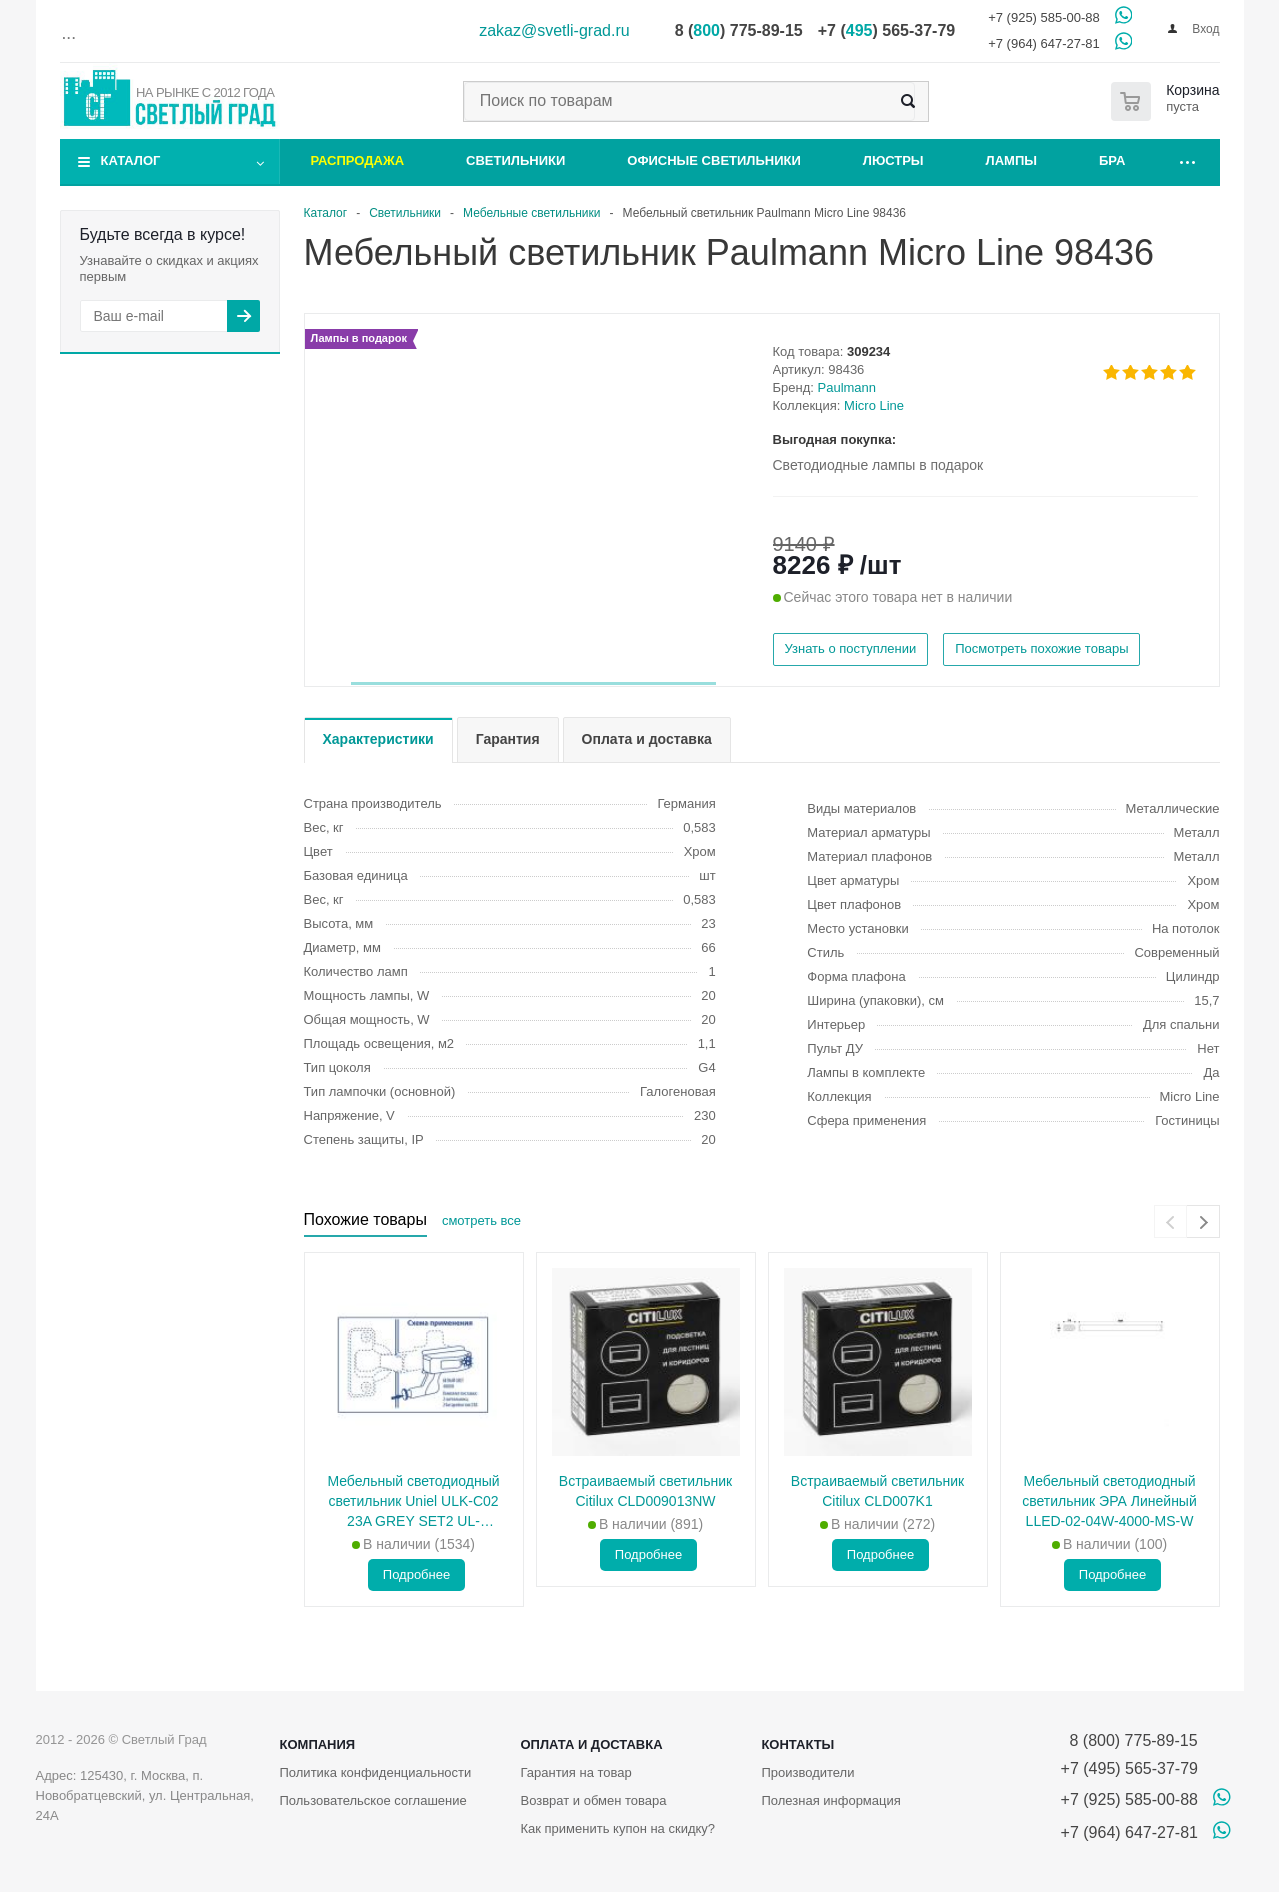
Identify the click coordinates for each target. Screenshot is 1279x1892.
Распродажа (358, 160)
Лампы (1011, 160)
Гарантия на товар (575, 1772)
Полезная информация (830, 1800)
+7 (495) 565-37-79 (1129, 1768)
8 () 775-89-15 (739, 30)
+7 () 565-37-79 (886, 30)
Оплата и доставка (591, 1744)
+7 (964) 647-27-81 (1044, 43)
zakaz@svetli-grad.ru (554, 30)
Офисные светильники (714, 160)
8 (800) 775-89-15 (1129, 1740)
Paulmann (847, 387)
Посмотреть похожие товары (1041, 648)
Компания (318, 1744)
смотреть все (481, 1220)
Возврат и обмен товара (593, 1800)
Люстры (893, 160)
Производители (807, 1772)
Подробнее (416, 1574)
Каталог (131, 160)
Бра (1112, 160)
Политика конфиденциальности (376, 1772)
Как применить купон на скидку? (617, 1828)
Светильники (515, 160)
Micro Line (874, 405)
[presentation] (1170, 1221)
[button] (533, 683)
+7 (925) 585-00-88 (1044, 17)
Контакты (797, 1744)
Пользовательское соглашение (373, 1800)
